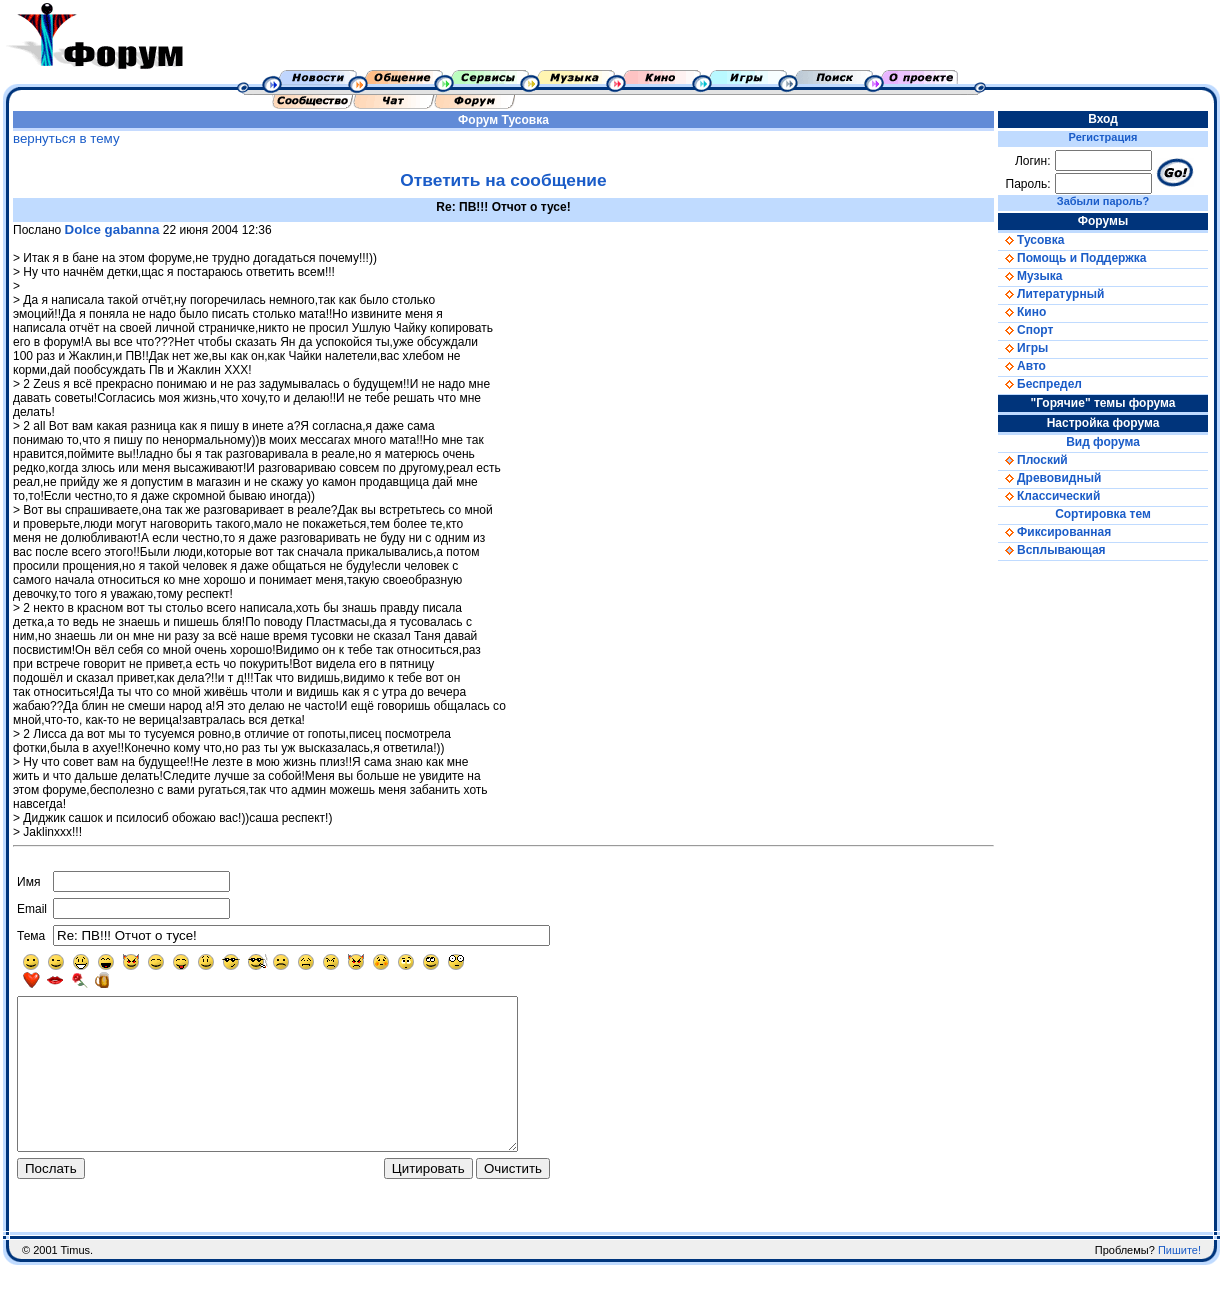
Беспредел (1040, 384)
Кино (1022, 312)
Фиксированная (1054, 532)
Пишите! (1179, 1286)
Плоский (1033, 460)
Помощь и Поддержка (1072, 258)
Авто (1022, 366)
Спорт (1025, 330)
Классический (1049, 496)
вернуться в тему (66, 138)
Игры (1023, 348)
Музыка (1030, 276)
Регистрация (1103, 137)
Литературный (1051, 294)
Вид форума (1103, 442)
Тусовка (525, 120)
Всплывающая (1052, 550)
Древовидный (1049, 478)
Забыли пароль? (1103, 201)
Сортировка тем (1103, 514)
